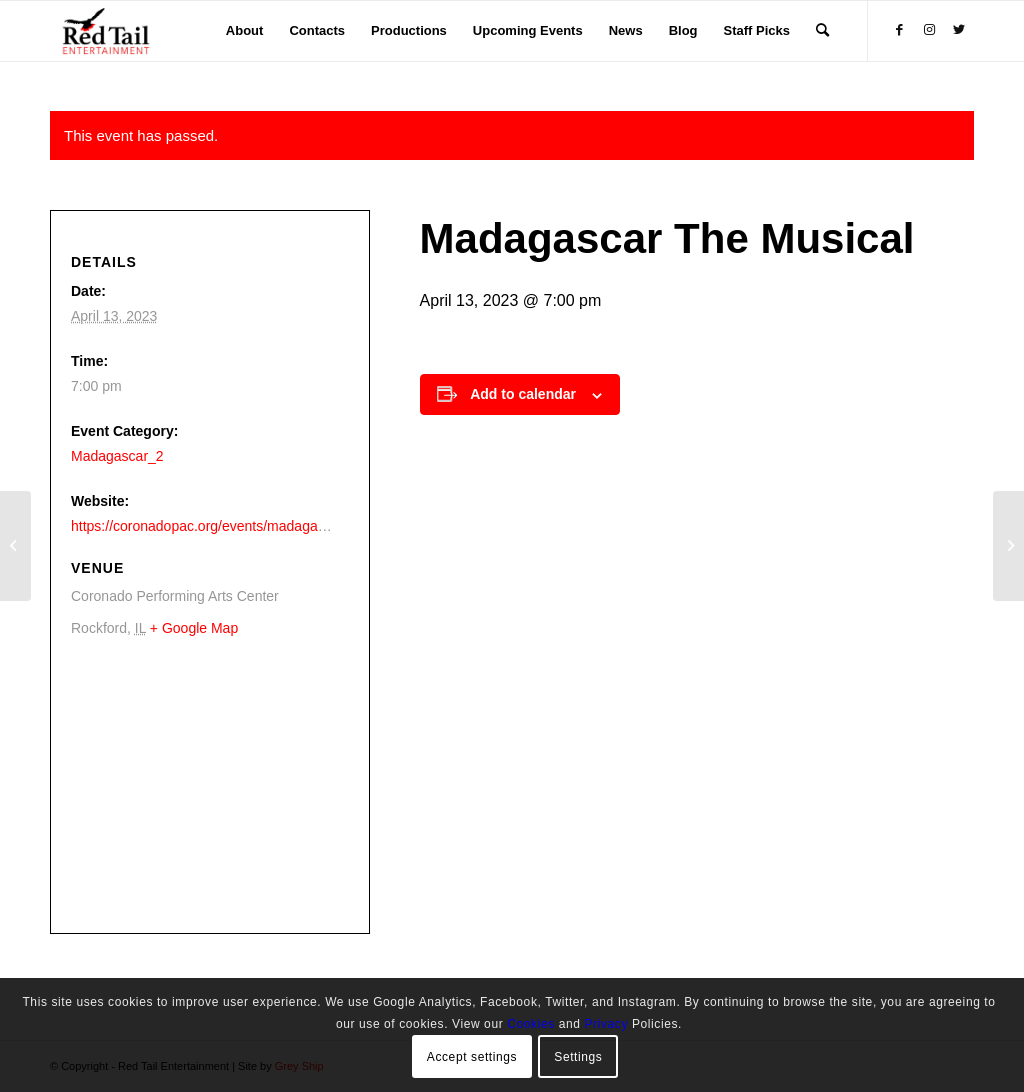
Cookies (531, 1024)
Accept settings (472, 1057)
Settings (578, 1057)
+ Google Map (194, 628)
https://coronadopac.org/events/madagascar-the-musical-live (258, 526)
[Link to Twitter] (959, 30)
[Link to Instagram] (929, 30)
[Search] (822, 31)
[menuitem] (245, 31)
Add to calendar (523, 394)
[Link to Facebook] (899, 30)
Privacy (606, 1024)
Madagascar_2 (117, 456)
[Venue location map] (204, 784)
